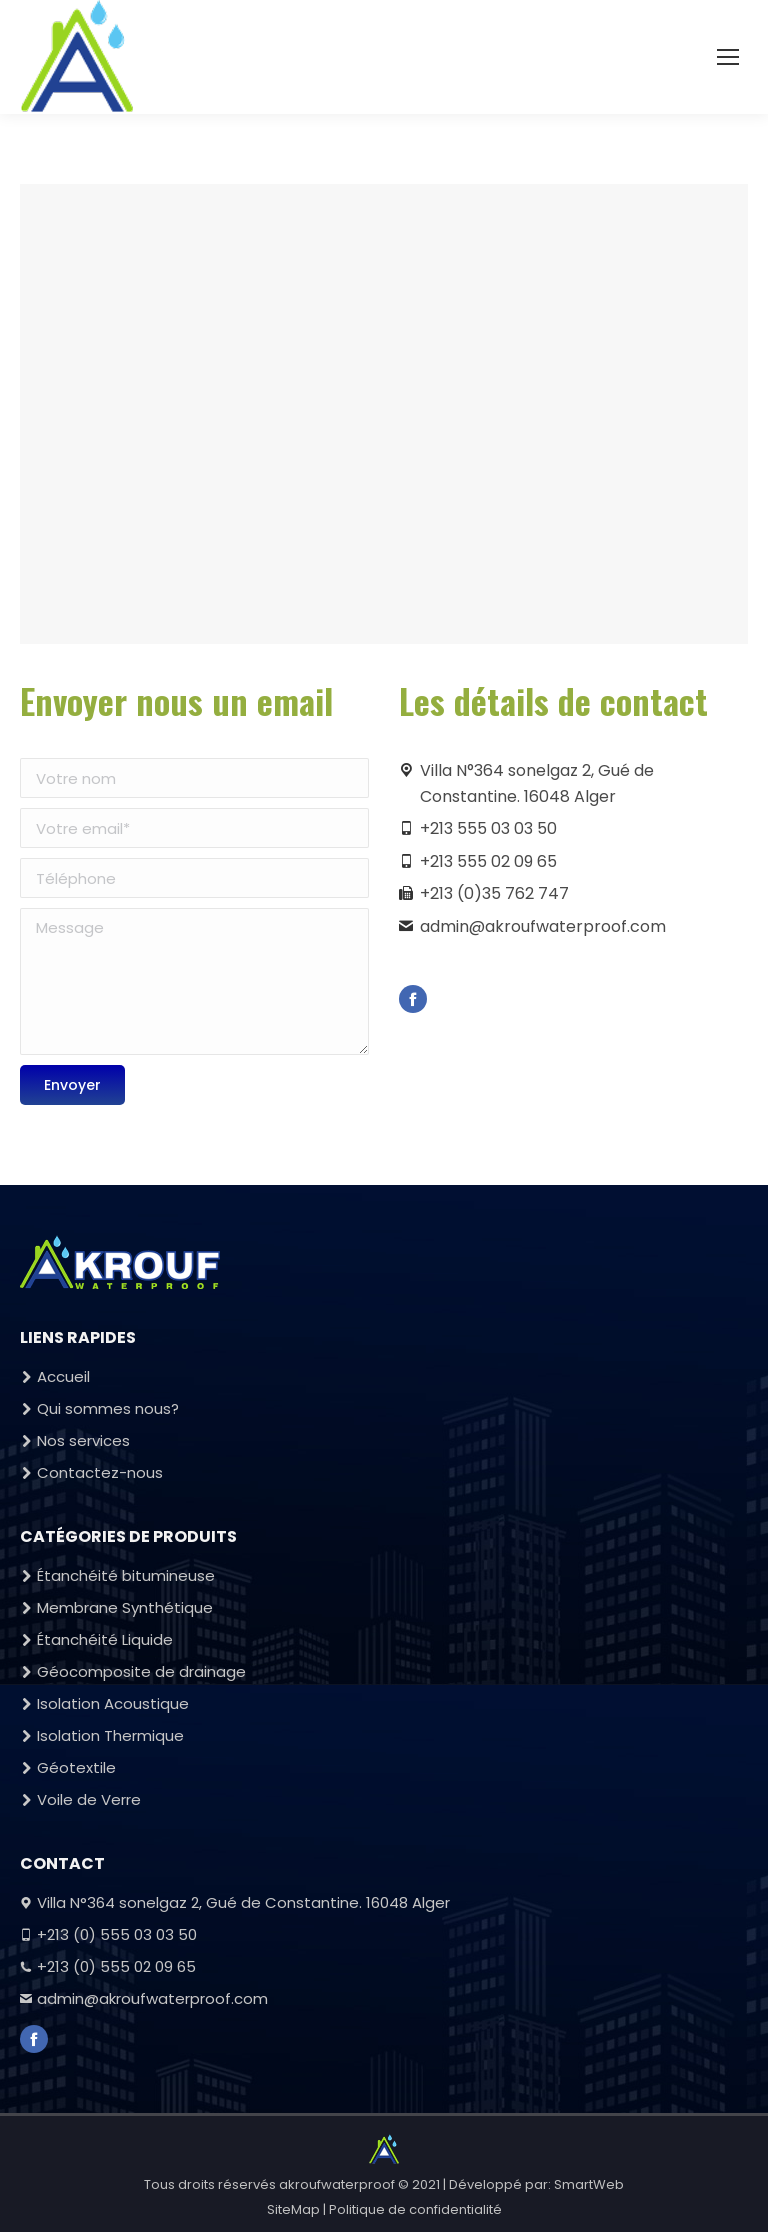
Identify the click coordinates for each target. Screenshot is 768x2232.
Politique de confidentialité (415, 2209)
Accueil (63, 1376)
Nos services (83, 1440)
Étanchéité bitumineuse (126, 1575)
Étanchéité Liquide (105, 1639)
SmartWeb (589, 2184)
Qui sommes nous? (108, 1408)
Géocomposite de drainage (141, 1671)
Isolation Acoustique (113, 1703)
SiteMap (293, 2209)
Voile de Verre (89, 1799)
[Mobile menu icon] (728, 57)
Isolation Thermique (110, 1735)
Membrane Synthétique (125, 1607)
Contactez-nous (100, 1472)
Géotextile (76, 1767)
